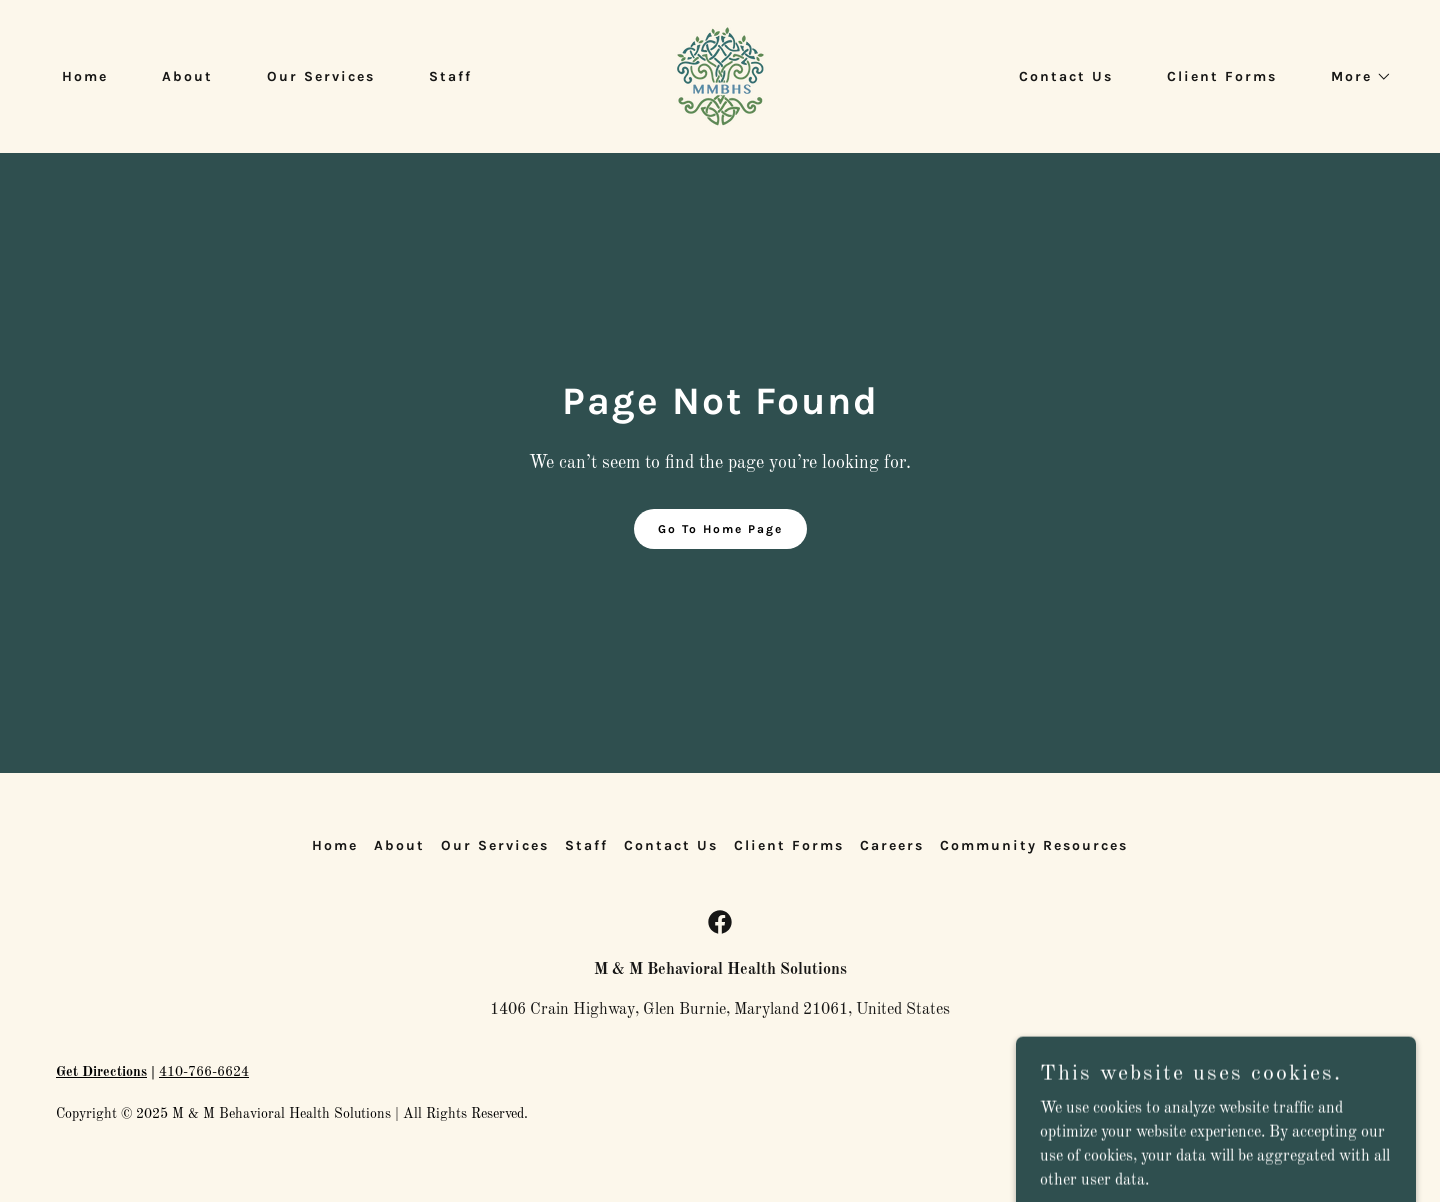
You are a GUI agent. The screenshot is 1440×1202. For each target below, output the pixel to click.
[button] (1354, 77)
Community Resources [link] (1034, 845)
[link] (720, 76)
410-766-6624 (204, 1072)
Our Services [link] (321, 76)
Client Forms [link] (1222, 76)
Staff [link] (450, 76)
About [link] (187, 76)
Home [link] (85, 76)
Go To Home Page (720, 529)
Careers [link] (892, 845)
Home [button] (335, 845)
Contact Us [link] (1066, 76)
